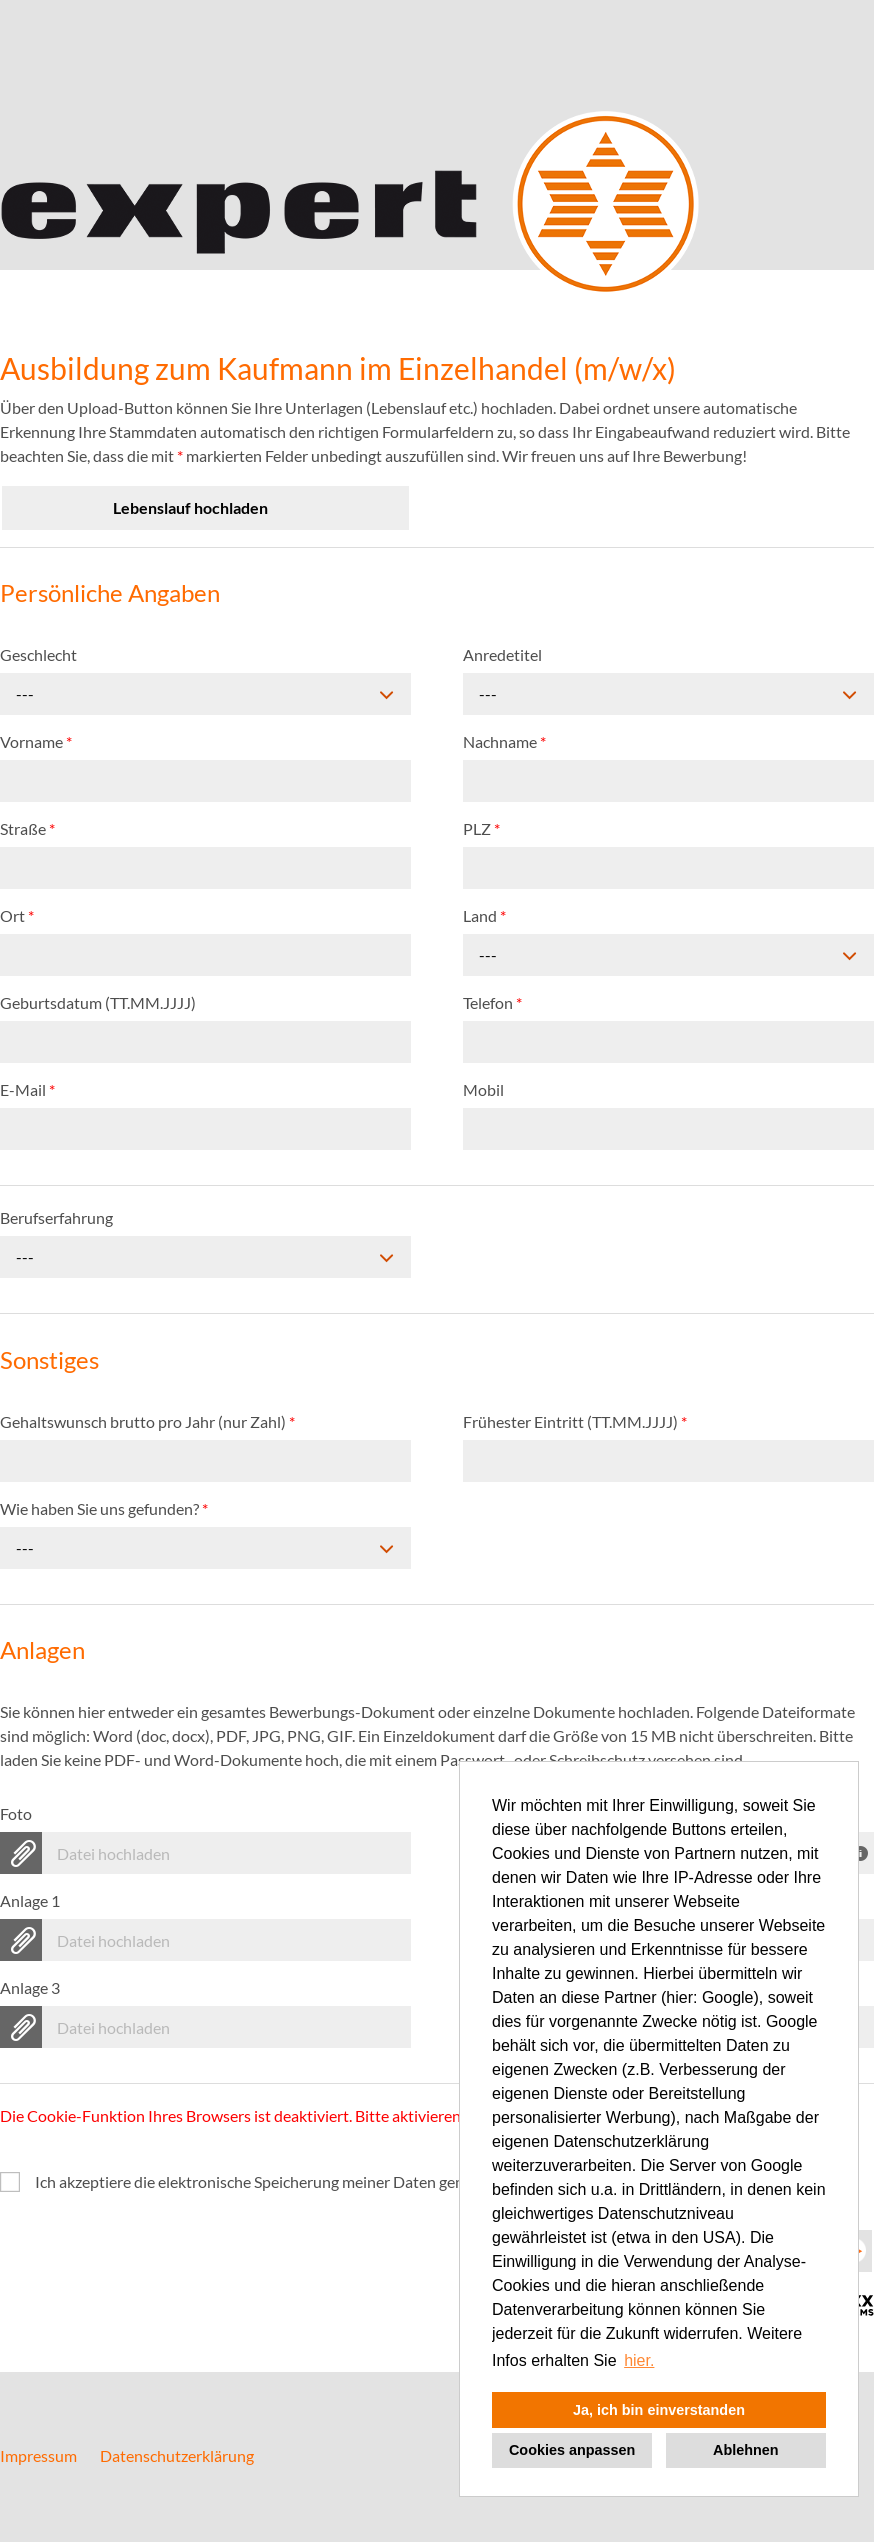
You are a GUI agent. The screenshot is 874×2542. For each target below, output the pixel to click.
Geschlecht (38, 654)
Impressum (38, 2455)
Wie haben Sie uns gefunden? (104, 1508)
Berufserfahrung (56, 1217)
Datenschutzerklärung (177, 2455)
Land (484, 915)
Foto (16, 1813)
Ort (17, 915)
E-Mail (27, 1089)
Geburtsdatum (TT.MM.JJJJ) (98, 1002)
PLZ (481, 828)
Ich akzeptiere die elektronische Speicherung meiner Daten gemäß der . (355, 2181)
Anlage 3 (30, 1987)
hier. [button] (639, 2360)
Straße (27, 828)
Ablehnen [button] (746, 2450)
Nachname (504, 741)
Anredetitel (502, 654)
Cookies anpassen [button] (572, 2450)
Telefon (492, 1002)
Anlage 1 (30, 1900)
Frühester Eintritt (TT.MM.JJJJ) (575, 1421)
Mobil (483, 1089)
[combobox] (205, 694)
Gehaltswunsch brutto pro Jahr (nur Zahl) (147, 1421)
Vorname (36, 741)
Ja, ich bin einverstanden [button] (659, 2410)
